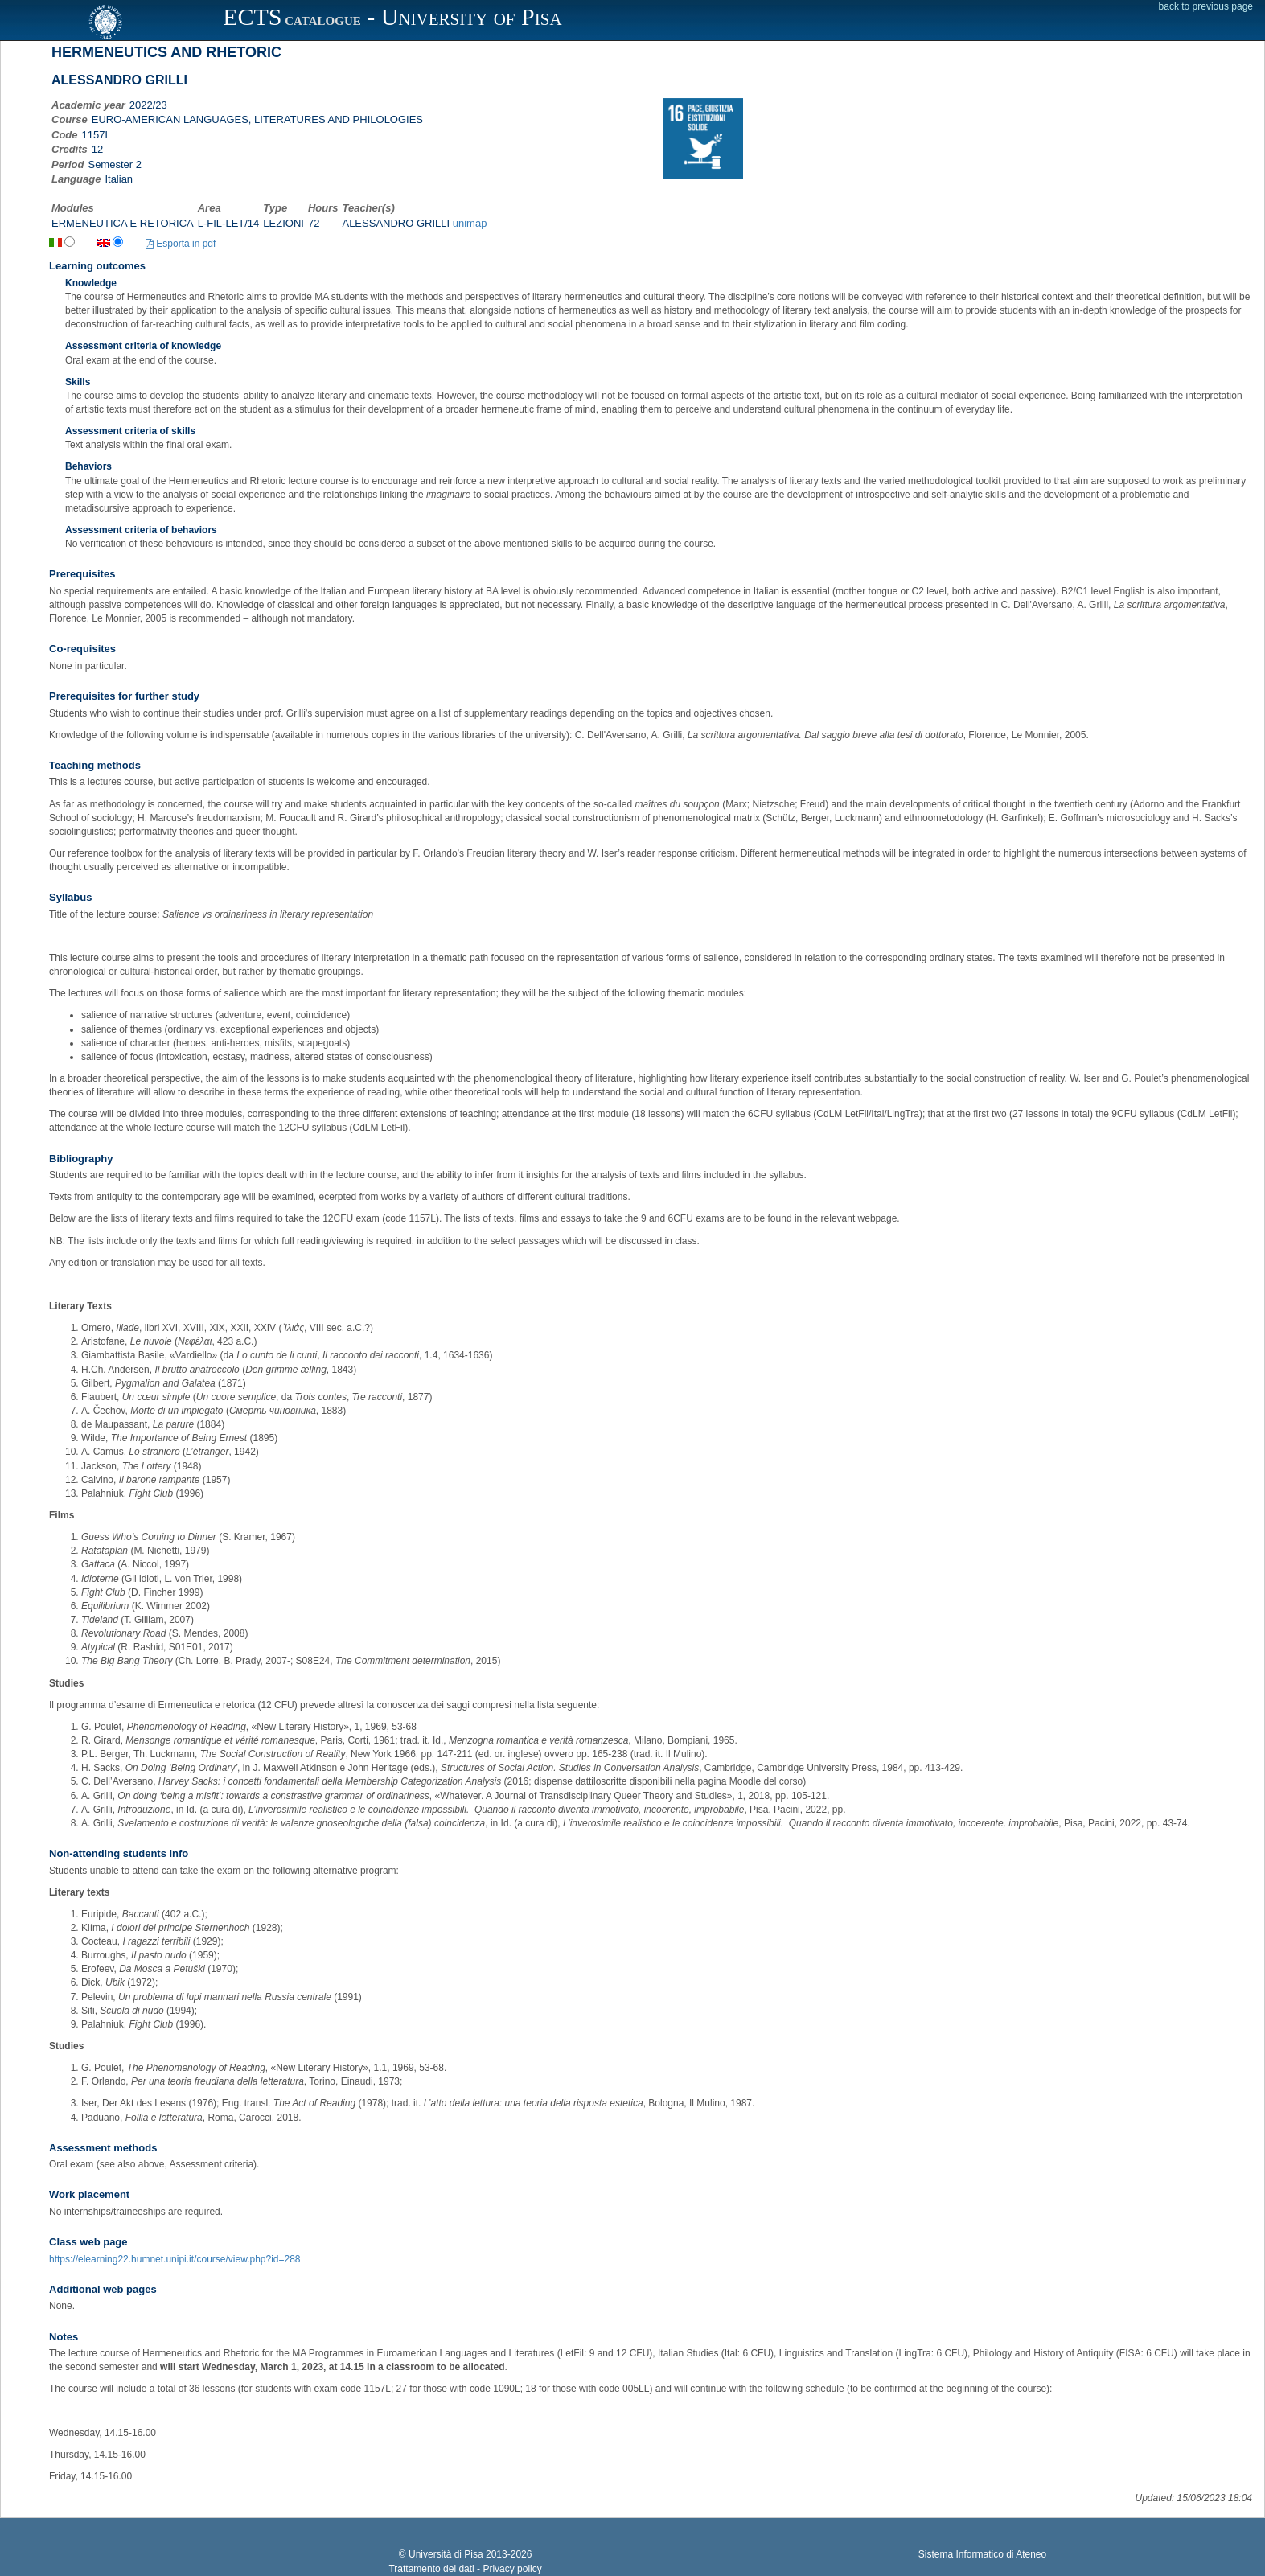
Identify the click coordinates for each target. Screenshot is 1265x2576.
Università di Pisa (446, 2554)
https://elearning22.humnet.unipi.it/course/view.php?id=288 (175, 2259)
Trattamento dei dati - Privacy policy (464, 2568)
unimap (470, 223)
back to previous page (1206, 6)
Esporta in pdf (181, 243)
